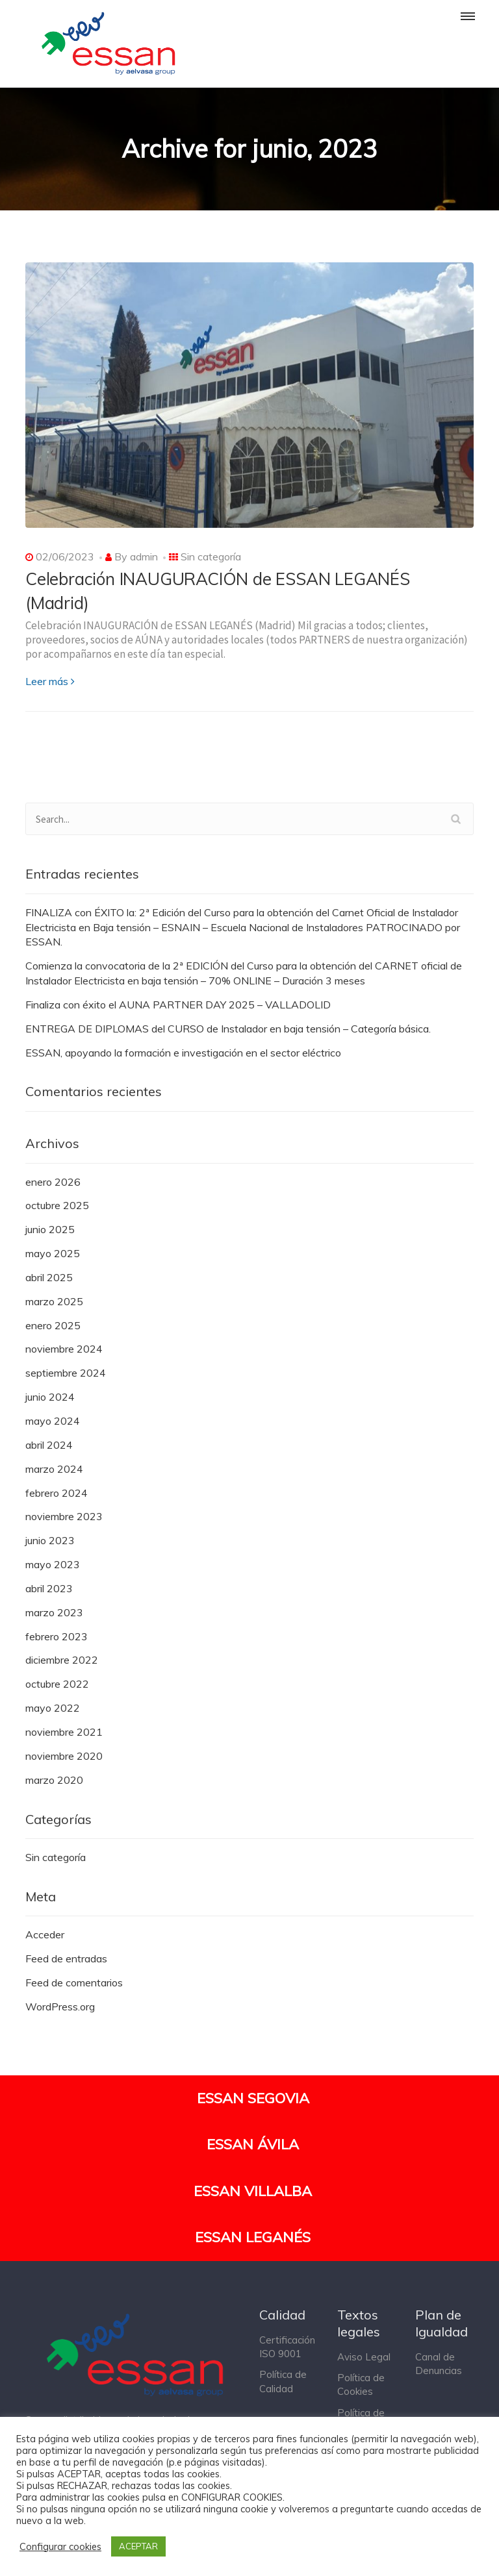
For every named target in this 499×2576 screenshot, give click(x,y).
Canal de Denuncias (438, 2364)
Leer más (50, 681)
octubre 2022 (57, 1683)
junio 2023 (50, 1540)
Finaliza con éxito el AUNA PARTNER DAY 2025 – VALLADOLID (178, 1004)
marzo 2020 (54, 1779)
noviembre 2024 (64, 1348)
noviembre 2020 (64, 1755)
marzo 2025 (54, 1301)
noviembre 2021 (64, 1731)
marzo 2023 (54, 1612)
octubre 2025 (57, 1205)
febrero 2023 (56, 1636)
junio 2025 (50, 1229)
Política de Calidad (283, 2381)
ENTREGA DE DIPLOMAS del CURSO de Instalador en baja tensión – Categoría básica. (228, 1028)
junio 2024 (50, 1396)
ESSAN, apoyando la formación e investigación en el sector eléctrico (183, 1052)
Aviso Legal (363, 2357)
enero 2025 (53, 1325)
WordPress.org (60, 2006)
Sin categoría (211, 556)
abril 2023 (49, 1588)
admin (144, 556)
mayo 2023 (52, 1564)
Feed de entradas (66, 1958)
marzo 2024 (54, 1468)
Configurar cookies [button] (60, 2547)
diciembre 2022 (61, 1659)
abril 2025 (49, 1277)
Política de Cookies (361, 2384)
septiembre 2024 (65, 1372)
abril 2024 (49, 1444)
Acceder (44, 1934)
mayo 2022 (52, 1707)
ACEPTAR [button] (138, 2546)
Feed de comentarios (74, 1982)
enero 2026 (53, 1181)
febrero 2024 (56, 1492)
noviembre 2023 (64, 1516)
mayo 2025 (52, 1253)
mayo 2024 (52, 1420)
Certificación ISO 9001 (287, 2347)
